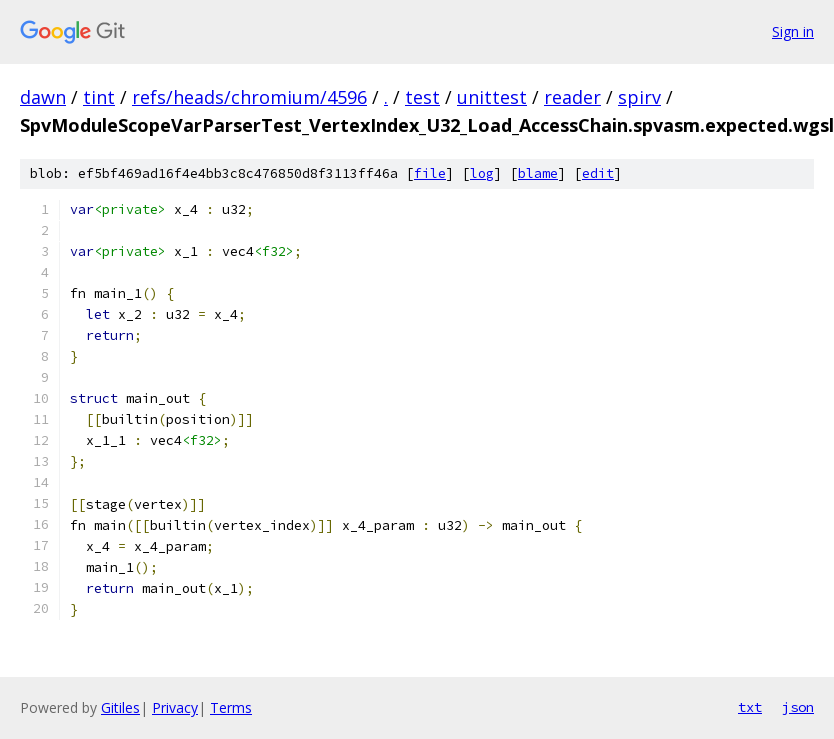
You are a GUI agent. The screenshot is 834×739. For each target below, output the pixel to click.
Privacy (175, 707)
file (430, 173)
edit (598, 173)
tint (99, 97)
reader (572, 97)
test (422, 97)
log (482, 173)
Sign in (793, 31)
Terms (231, 707)
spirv (639, 97)
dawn (43, 97)
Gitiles (120, 707)
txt (750, 707)
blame (538, 173)
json (798, 707)
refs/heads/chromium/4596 (249, 97)
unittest (492, 97)
